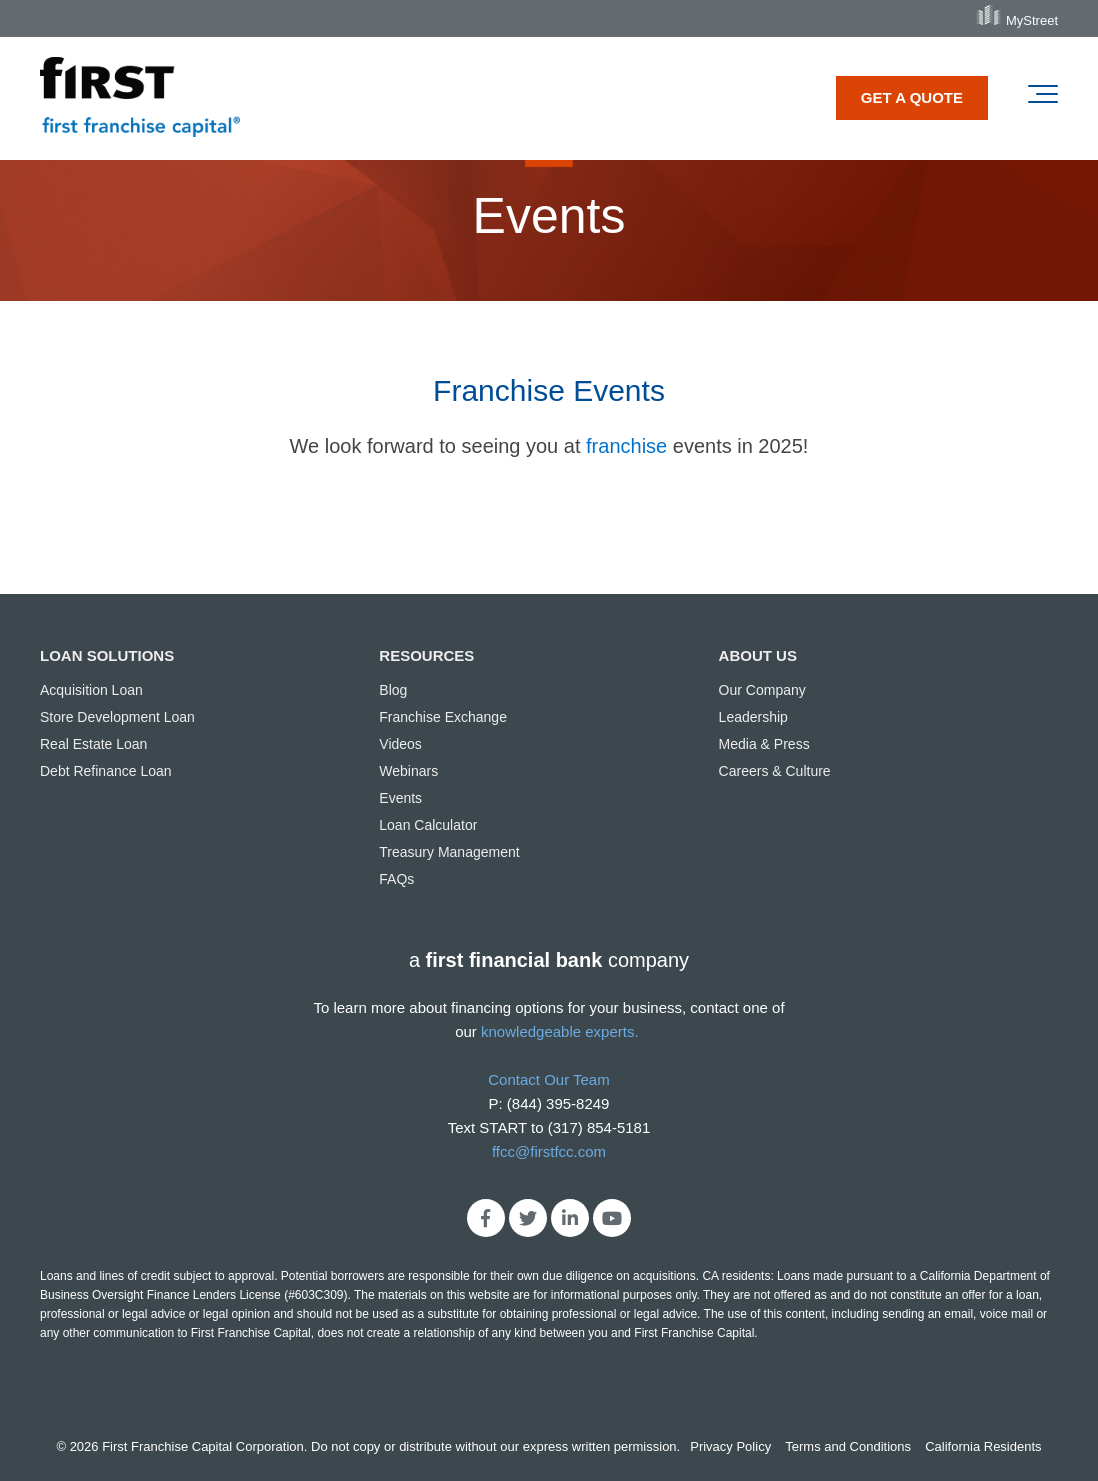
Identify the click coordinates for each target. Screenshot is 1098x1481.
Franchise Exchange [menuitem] (443, 717)
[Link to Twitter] (528, 1218)
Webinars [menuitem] (408, 771)
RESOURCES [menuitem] (426, 655)
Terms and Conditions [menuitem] (848, 1446)
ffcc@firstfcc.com (549, 1151)
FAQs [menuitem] (396, 879)
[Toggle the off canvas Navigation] (1043, 98)
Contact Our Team (548, 1079)
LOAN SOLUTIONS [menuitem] (107, 655)
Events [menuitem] (400, 798)
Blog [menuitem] (393, 690)
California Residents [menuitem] (983, 1446)
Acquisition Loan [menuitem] (91, 690)
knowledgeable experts (557, 1031)
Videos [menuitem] (400, 744)
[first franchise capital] (140, 98)
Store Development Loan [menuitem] (117, 717)
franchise (626, 446)
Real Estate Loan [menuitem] (93, 744)
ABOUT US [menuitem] (758, 655)
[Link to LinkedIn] (570, 1218)
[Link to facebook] (486, 1218)
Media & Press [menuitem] (764, 744)
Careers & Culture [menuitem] (775, 771)
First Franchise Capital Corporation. (204, 1446)
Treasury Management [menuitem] (449, 852)
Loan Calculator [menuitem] (428, 825)
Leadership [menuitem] (753, 717)
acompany (549, 960)
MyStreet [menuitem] (1032, 20)
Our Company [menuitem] (762, 690)
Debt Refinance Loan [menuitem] (106, 771)
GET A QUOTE (912, 97)
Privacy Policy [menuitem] (730, 1446)
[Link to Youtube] (612, 1218)
